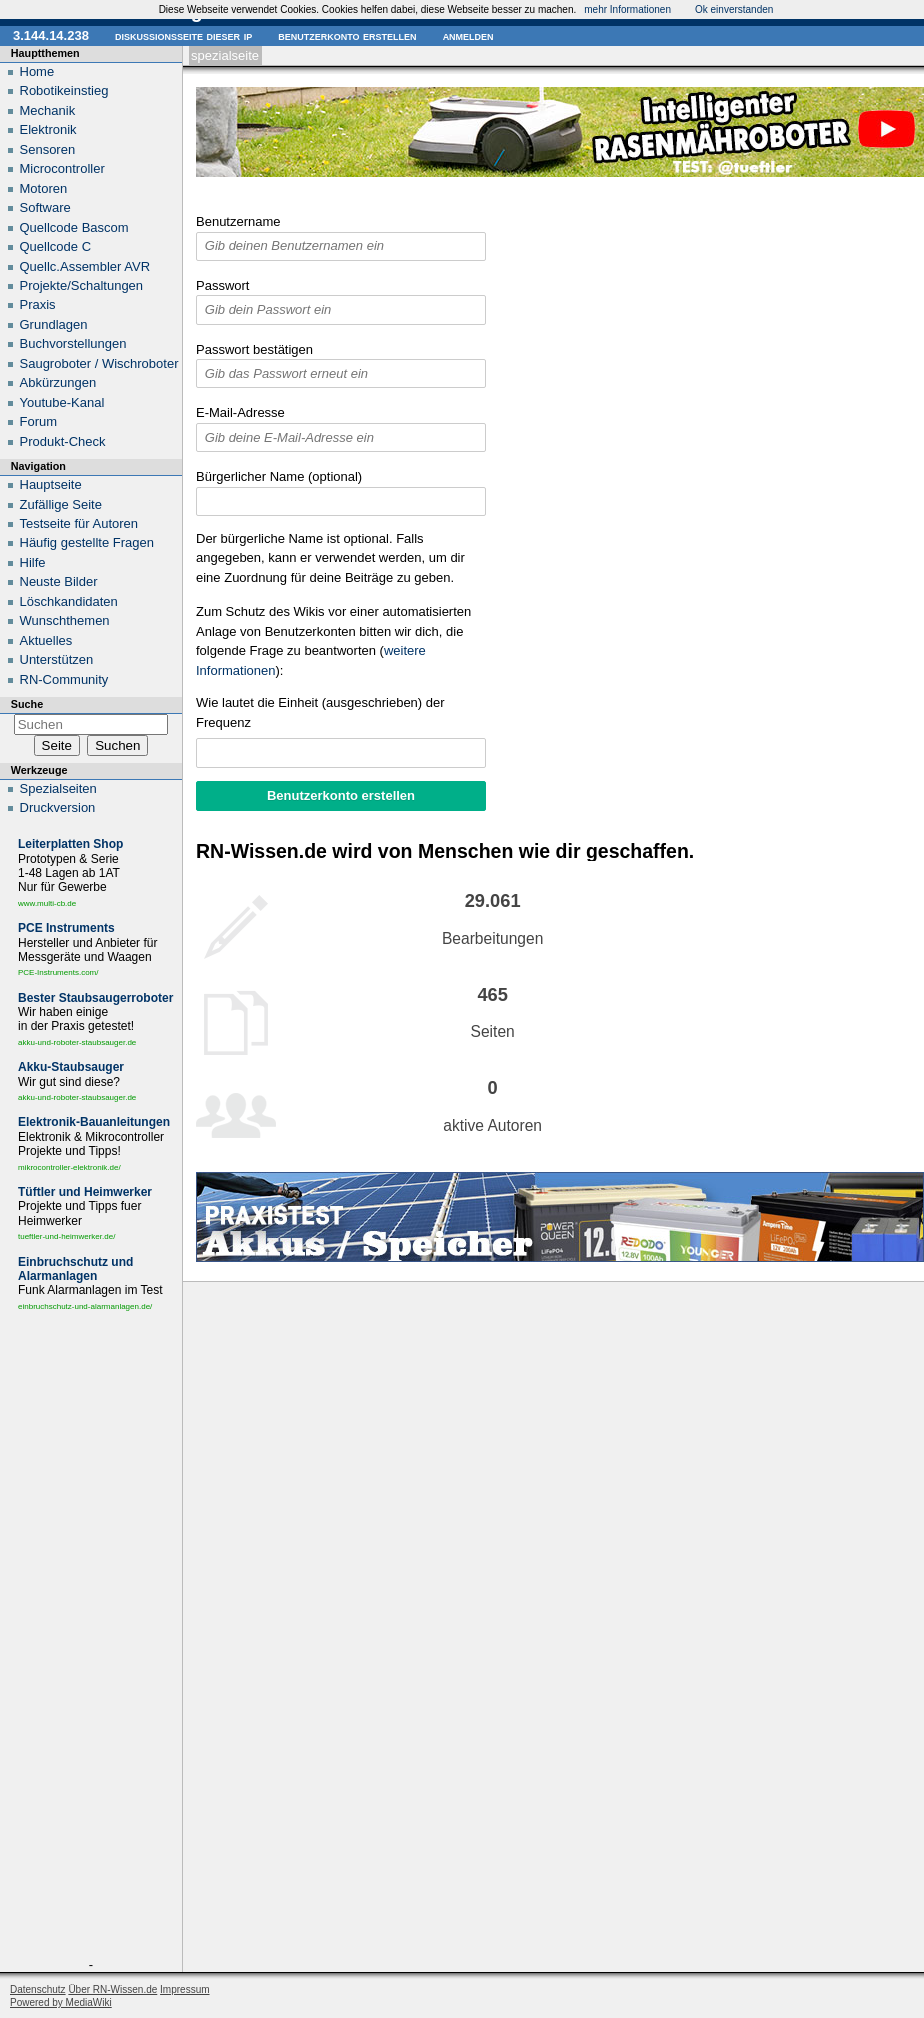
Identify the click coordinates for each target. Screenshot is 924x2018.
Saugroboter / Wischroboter (99, 363)
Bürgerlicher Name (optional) (279, 476)
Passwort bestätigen (254, 349)
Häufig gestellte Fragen (87, 542)
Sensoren (48, 149)
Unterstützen (57, 659)
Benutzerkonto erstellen (347, 35)
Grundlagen (54, 324)
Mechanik (48, 110)
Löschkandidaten (69, 601)
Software (45, 207)
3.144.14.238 (51, 35)
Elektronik (48, 129)
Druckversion (58, 807)
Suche (27, 704)
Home (37, 71)
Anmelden (468, 35)
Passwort (222, 285)
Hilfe (33, 562)
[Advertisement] (91, 1639)
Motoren (44, 188)
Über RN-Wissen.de (112, 1989)
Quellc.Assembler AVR (85, 266)
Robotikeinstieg (64, 90)
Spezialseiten (58, 788)
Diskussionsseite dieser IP (183, 35)
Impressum (184, 1989)
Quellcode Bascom (74, 227)
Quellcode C (56, 246)
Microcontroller (62, 168)
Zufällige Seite (61, 504)
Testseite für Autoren (79, 523)
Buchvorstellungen (73, 343)
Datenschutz (38, 1989)
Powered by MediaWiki (61, 2002)
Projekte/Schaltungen (82, 285)
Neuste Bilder (59, 581)
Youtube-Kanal (62, 402)
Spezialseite (225, 55)
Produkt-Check (63, 441)
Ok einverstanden (734, 9)
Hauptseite (51, 484)
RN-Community (64, 679)
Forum (39, 421)
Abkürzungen (58, 382)
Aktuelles (46, 640)
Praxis (38, 304)
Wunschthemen (65, 620)
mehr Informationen (627, 9)
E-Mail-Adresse (240, 412)
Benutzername (238, 221)
